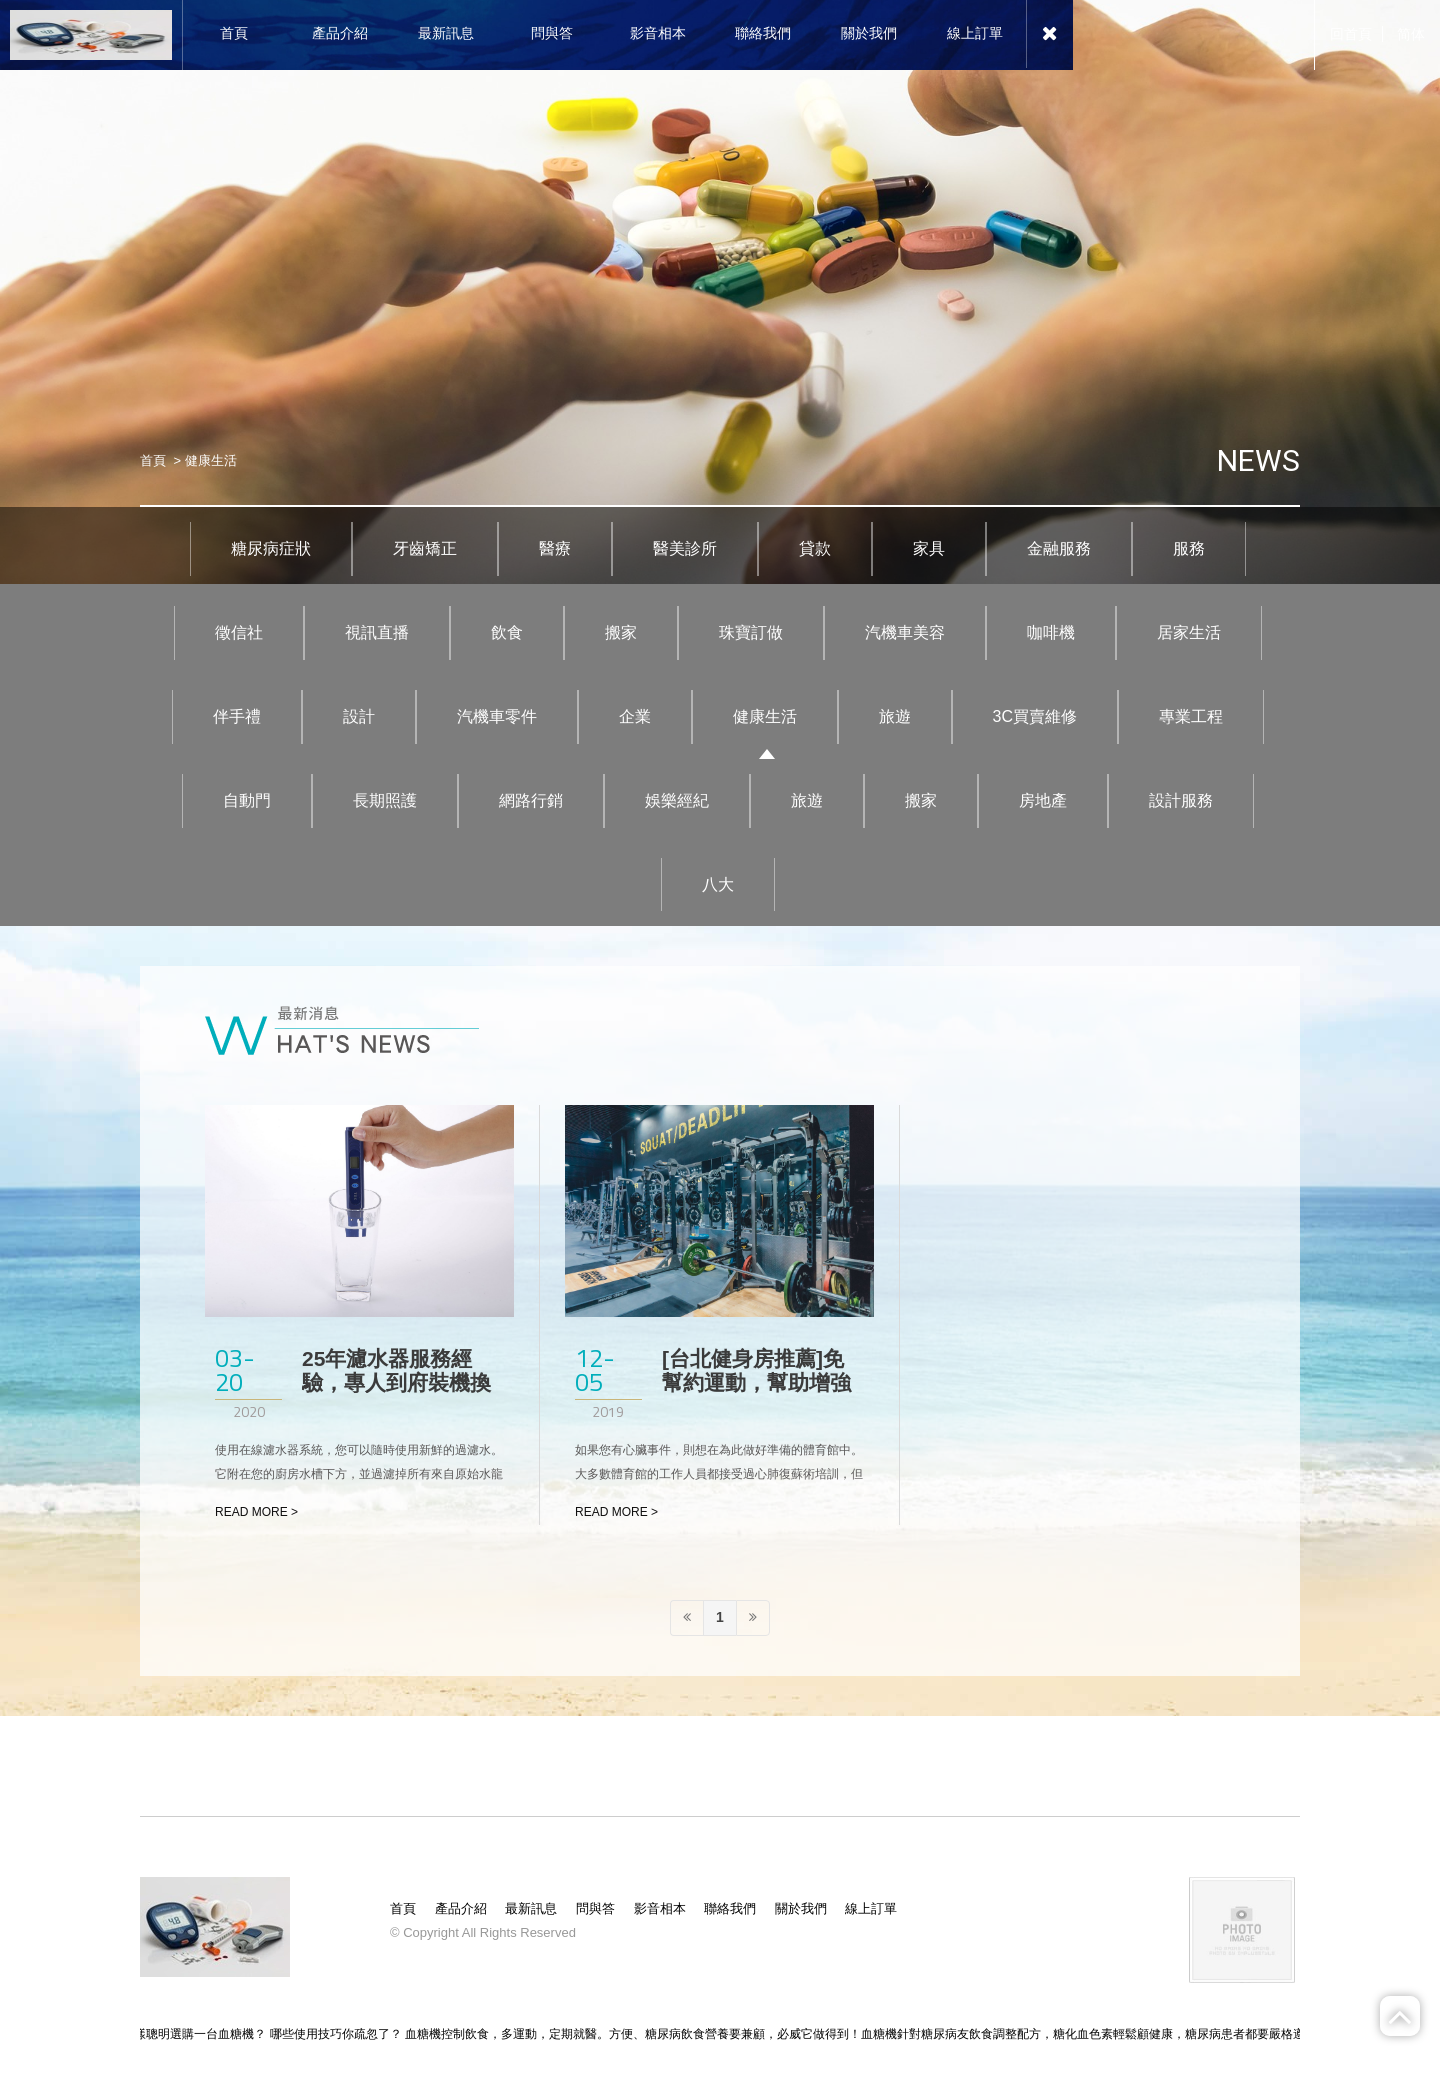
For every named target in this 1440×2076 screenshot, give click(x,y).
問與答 (595, 1908)
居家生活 (1189, 632)
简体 (1411, 34)
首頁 (153, 460)
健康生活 (765, 716)
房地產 (1043, 800)
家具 (929, 548)
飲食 (507, 632)
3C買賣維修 (1035, 716)
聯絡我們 (730, 1908)
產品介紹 (461, 1908)
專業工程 (1191, 716)
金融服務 (1059, 548)
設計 (359, 716)
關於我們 (801, 1908)
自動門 (247, 800)
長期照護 (385, 800)
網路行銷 (531, 800)
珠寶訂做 (751, 632)
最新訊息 (531, 1908)
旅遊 (895, 716)
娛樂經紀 (677, 800)
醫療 (555, 548)
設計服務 (1181, 800)
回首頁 (1351, 34)
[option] (720, 292)
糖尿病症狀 (271, 548)
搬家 (621, 632)
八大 (718, 884)
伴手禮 (237, 716)
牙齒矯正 (425, 548)
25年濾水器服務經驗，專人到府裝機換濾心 (396, 1382)
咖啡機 (1051, 632)
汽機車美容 (905, 632)
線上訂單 (871, 1908)
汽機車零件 (497, 716)
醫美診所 (685, 548)
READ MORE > (256, 1512)
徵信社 (239, 632)
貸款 (815, 548)
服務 (1189, 548)
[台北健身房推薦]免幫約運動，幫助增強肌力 (756, 1382)
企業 (635, 716)
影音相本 (660, 1908)
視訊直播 (377, 632)
